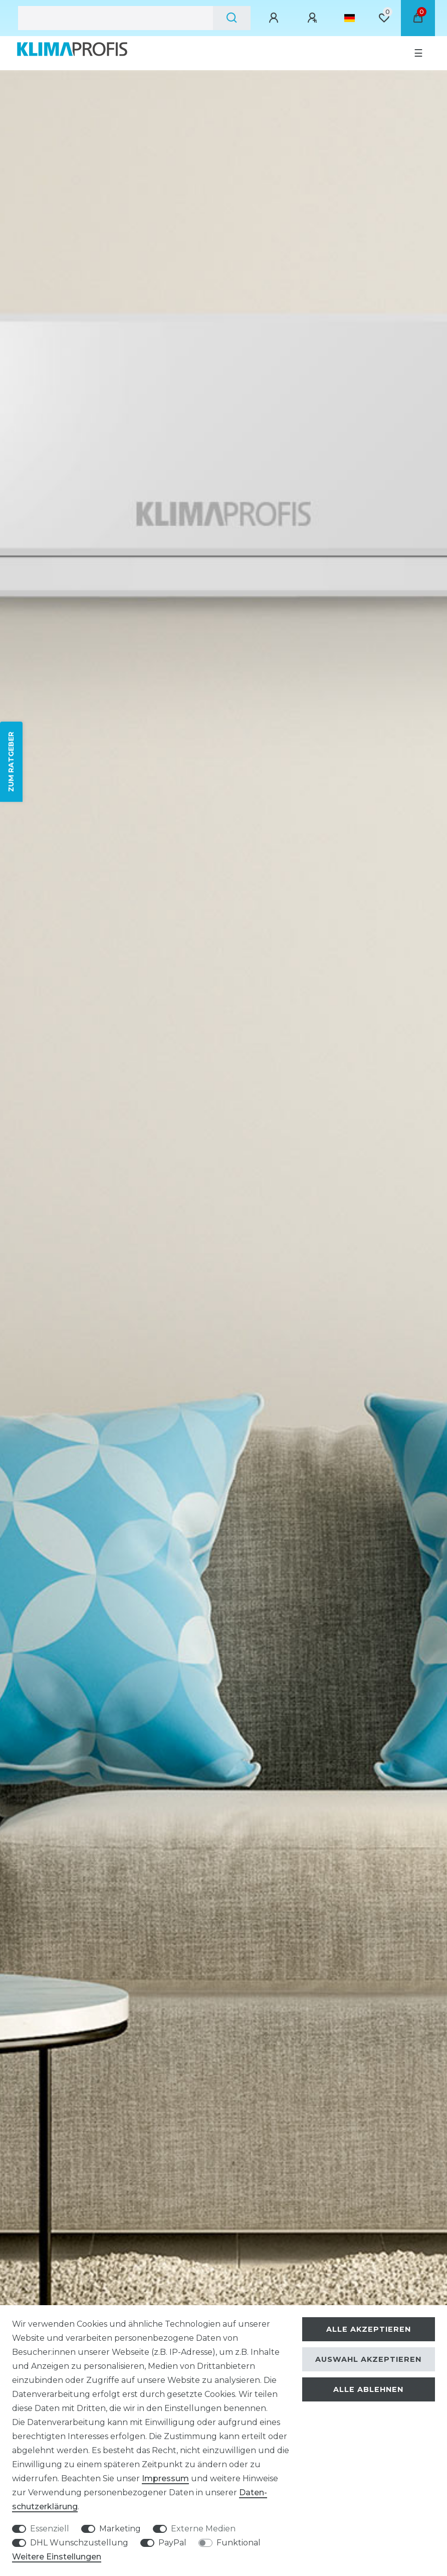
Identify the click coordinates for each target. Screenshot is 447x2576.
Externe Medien (203, 2528)
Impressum (165, 2478)
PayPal (172, 2542)
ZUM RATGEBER (11, 762)
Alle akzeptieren (368, 2329)
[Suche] (232, 18)
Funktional (238, 2542)
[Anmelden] (275, 18)
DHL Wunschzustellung (79, 2542)
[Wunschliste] (384, 18)
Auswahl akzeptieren (368, 2359)
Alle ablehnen (368, 2389)
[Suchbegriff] (115, 18)
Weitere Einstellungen (56, 2556)
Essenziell (49, 2528)
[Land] (349, 18)
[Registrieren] (313, 18)
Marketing (120, 2528)
